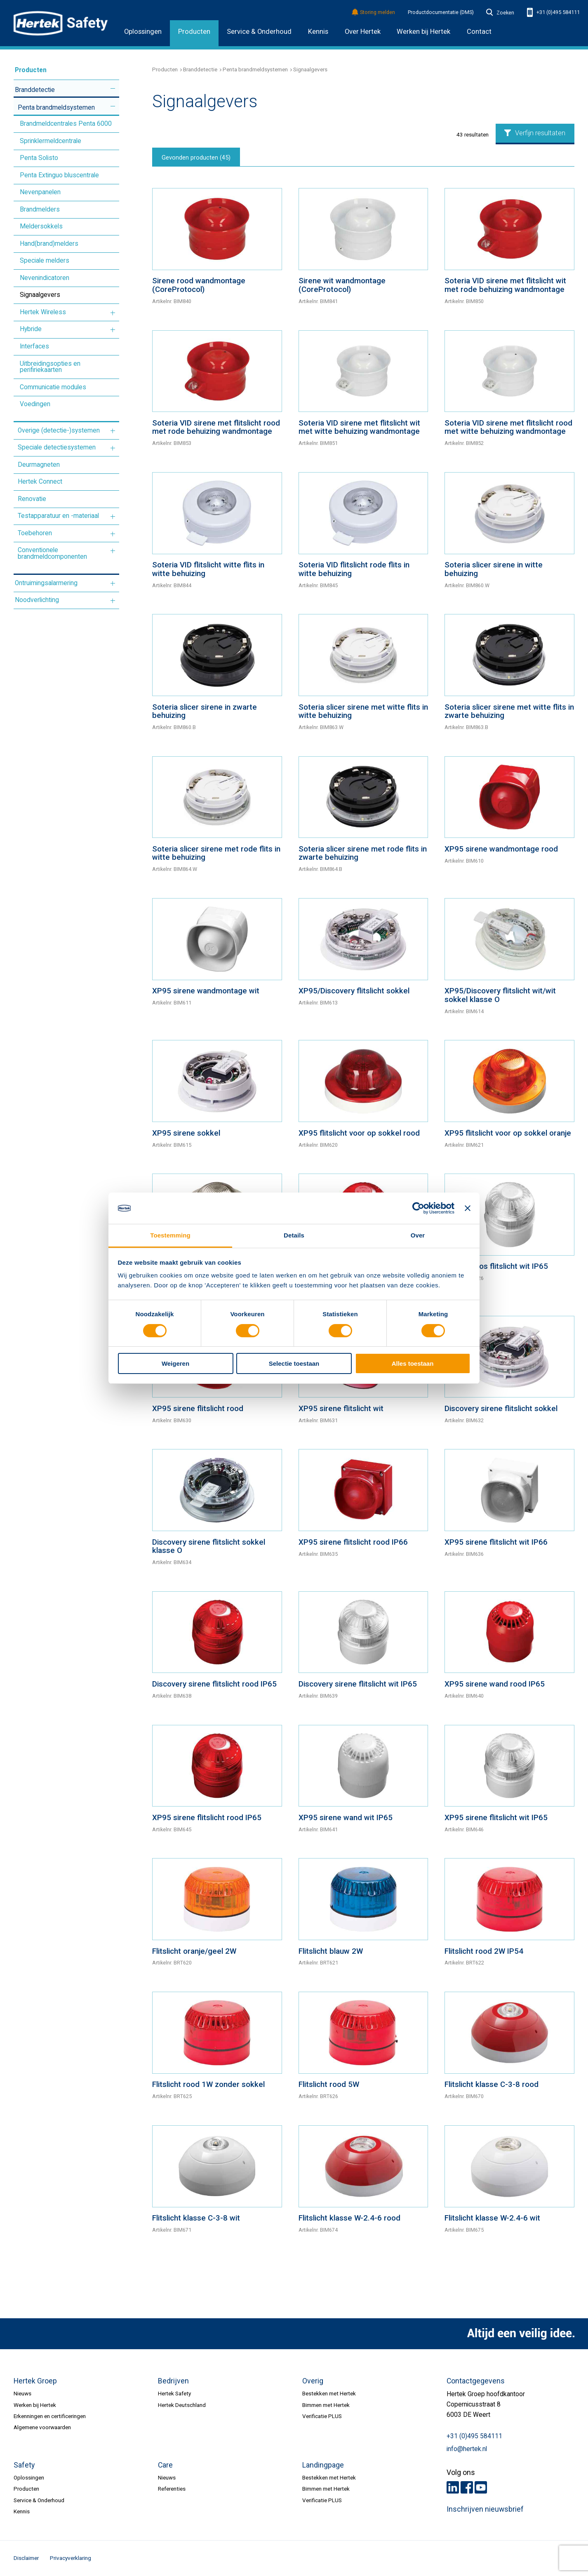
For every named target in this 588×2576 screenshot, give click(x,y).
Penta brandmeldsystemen (56, 107)
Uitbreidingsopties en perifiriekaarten (50, 367)
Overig (312, 2381)
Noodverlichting (37, 600)
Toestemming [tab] (170, 1235)
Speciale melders (44, 260)
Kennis (318, 31)
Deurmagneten (39, 464)
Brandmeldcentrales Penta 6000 (66, 123)
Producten (194, 31)
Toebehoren (35, 533)
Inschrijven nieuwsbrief (485, 2509)
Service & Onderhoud (259, 31)
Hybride (31, 329)
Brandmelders (40, 209)
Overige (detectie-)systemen (59, 430)
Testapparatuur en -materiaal (58, 516)
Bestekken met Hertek (329, 2393)
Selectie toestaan (294, 1363)
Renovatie (32, 499)
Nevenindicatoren (44, 278)
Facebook (467, 2487)
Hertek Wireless (43, 312)
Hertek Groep (35, 2381)
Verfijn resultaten (534, 133)
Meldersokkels (41, 226)
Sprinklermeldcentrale (50, 141)
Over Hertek (363, 31)
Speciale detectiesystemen (57, 447)
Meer (112, 88)
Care (165, 2465)
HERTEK (60, 23)
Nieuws (22, 2393)
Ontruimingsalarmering (46, 583)
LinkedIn (453, 2487)
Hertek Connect (40, 481)
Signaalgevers (40, 295)
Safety (24, 2465)
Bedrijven (173, 2381)
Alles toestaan (413, 1363)
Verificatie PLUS (322, 2416)
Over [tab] (418, 1235)
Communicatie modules (53, 387)
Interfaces (34, 346)
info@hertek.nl (467, 2449)
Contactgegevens (476, 2381)
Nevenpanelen (40, 192)
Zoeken (500, 13)
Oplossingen (143, 31)
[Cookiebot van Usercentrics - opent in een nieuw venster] (418, 1208)
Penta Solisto (39, 158)
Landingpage (323, 2465)
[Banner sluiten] (467, 1208)
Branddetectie (35, 90)
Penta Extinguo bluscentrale (59, 175)
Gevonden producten (196, 157)
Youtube (481, 2487)
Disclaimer (26, 2558)
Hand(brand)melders (49, 243)
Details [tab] (294, 1235)
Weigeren (175, 1363)
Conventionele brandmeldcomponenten (52, 553)
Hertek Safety (174, 2393)
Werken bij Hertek (35, 2405)
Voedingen (35, 404)
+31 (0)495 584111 (553, 12)
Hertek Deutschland (182, 2405)
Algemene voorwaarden (42, 2427)
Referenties (172, 2488)
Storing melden (374, 12)
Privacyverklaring (70, 2558)
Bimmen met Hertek (326, 2405)
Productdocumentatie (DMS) (441, 12)
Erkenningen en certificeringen (50, 2416)
